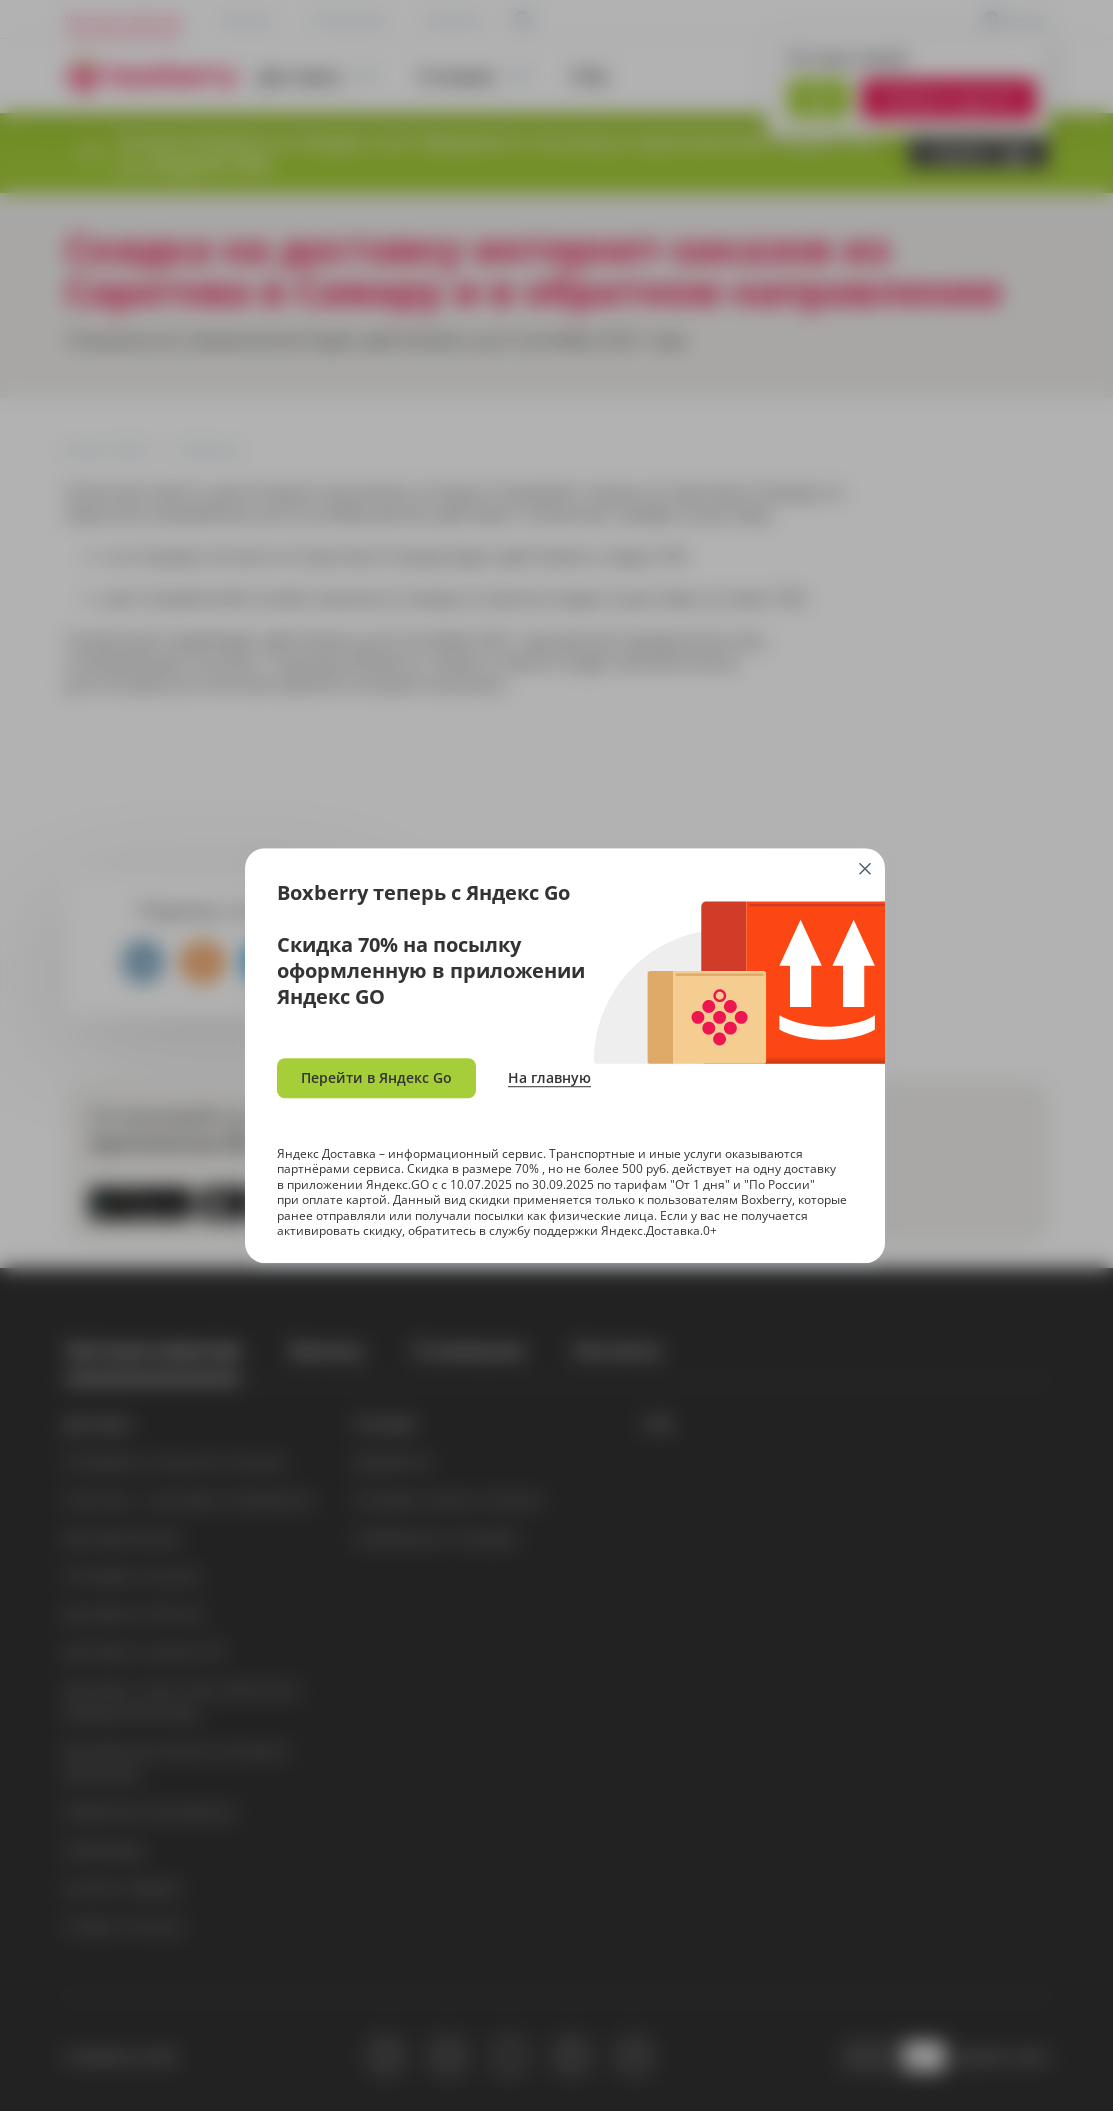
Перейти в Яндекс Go (376, 1077)
